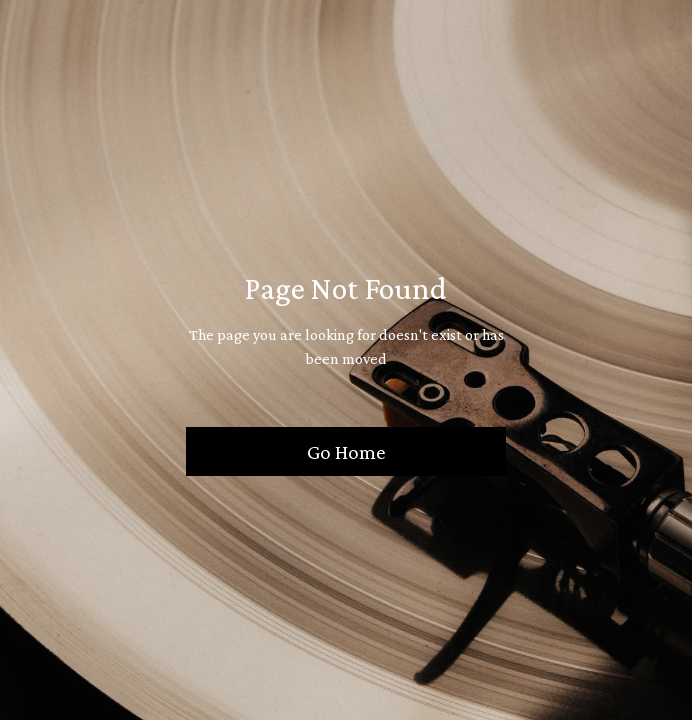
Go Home (346, 451)
